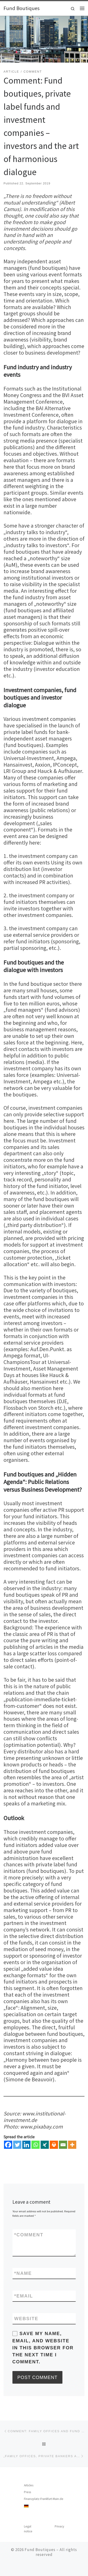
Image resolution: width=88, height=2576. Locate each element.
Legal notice (28, 2528)
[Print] (54, 2145)
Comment (28, 2234)
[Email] (63, 2145)
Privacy (59, 2526)
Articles (28, 2485)
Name (23, 2273)
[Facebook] (8, 2145)
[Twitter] (17, 2145)
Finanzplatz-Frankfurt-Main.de (43, 2499)
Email (23, 2295)
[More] (72, 2145)
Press (27, 2492)
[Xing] (45, 2145)
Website (26, 2318)
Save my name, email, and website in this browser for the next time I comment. (43, 2347)
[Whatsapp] (35, 2145)
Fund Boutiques (40, 2549)
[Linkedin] (26, 2145)
